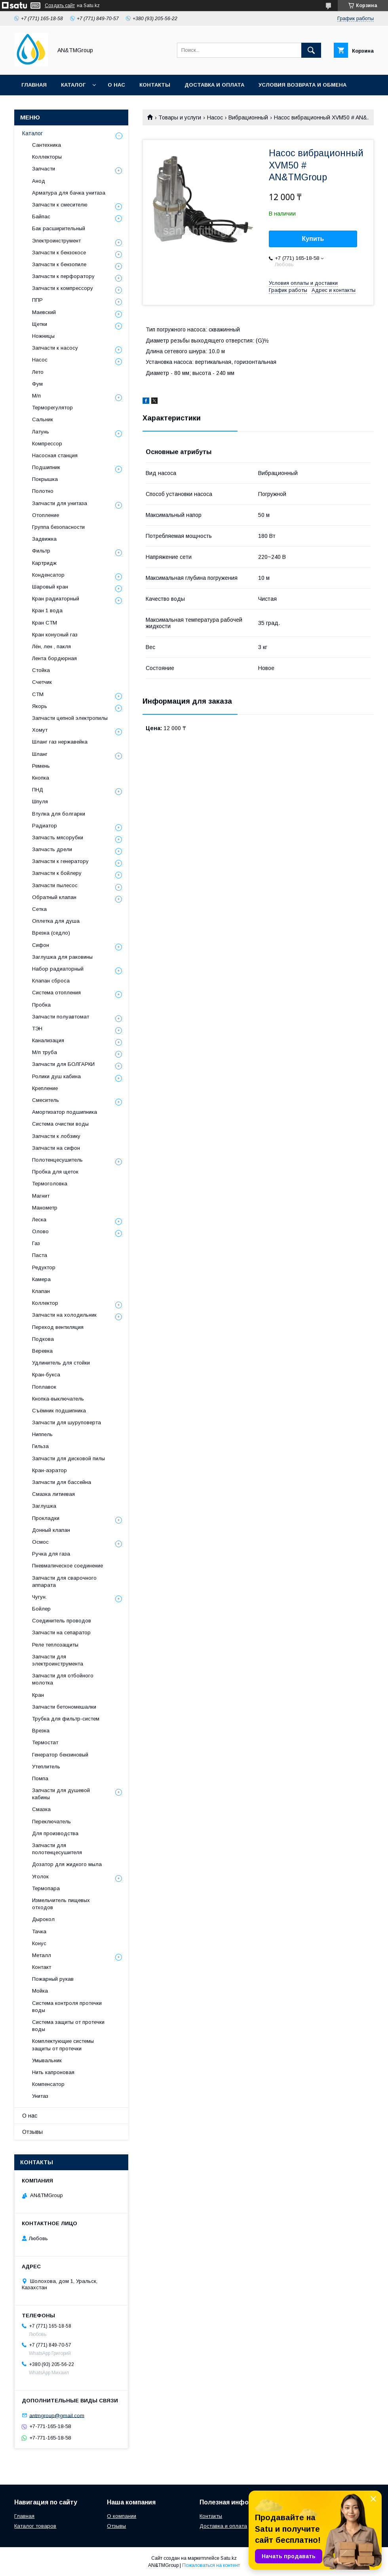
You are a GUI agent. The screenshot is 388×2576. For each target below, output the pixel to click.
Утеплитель (46, 1767)
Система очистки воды (60, 1124)
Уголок (40, 1876)
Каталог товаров (35, 2526)
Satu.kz (229, 2558)
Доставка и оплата (214, 85)
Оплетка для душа (56, 921)
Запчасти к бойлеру (57, 873)
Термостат (45, 1742)
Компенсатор (48, 2084)
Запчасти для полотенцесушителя (57, 1848)
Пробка (41, 1005)
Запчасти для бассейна (61, 1482)
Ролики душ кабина (56, 1076)
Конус (39, 1943)
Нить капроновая (53, 2072)
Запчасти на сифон (56, 1148)
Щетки (39, 324)
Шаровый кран (50, 587)
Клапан (41, 1291)
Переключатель (51, 1822)
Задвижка (44, 539)
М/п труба (44, 1052)
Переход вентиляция (58, 1327)
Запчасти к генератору (60, 861)
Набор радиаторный (58, 969)
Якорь (39, 706)
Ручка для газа (51, 1554)
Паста (39, 1255)
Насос (215, 117)
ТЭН (37, 1029)
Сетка (39, 909)
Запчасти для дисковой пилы (68, 1458)
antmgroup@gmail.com (56, 2415)
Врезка (40, 1731)
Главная (34, 85)
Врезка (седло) (51, 933)
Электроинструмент (56, 241)
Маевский (44, 312)
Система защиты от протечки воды (68, 2025)
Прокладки (45, 1518)
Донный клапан (51, 1530)
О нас (116, 85)
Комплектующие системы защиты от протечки (63, 2044)
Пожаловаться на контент (211, 2565)
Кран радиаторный (55, 599)
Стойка (41, 670)
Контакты (154, 85)
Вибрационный (248, 117)
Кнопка (40, 778)
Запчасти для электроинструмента (57, 1660)
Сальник (42, 419)
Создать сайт (60, 5)
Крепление (45, 1088)
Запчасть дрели (52, 849)
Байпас (41, 217)
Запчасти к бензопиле (59, 264)
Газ (36, 1243)
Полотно (42, 491)
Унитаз (40, 2096)
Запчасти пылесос (55, 885)
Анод (38, 181)
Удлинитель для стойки (61, 1363)
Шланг (40, 754)
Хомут (40, 730)
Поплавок (44, 1387)
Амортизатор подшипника (64, 1112)
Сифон (40, 945)
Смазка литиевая (53, 1494)
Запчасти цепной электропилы (70, 718)
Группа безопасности (58, 527)
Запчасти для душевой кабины (61, 1793)
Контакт (41, 1967)
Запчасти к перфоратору (63, 276)
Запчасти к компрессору (62, 288)
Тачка (39, 1931)
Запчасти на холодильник (64, 1315)
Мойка (40, 1991)
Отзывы (32, 2132)
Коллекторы (47, 157)
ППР (37, 300)
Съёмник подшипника (59, 1411)
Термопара (46, 1888)
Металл (41, 1955)
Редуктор (43, 1267)
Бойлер (41, 1609)
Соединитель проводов (61, 1621)
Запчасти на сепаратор (61, 1632)
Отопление (45, 515)
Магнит (40, 1196)
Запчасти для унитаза (59, 503)
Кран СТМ (44, 623)
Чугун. (39, 1597)
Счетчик (42, 682)
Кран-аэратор (49, 1470)
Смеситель (45, 1100)
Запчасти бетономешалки (64, 1707)
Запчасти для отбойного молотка (62, 1679)
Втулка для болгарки (58, 814)
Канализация (48, 1040)
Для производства (55, 1833)
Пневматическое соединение (67, 1566)
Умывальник (47, 2060)
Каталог (73, 85)
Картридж (44, 563)
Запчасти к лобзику (56, 1136)
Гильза (40, 1446)
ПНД (37, 790)
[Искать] (311, 50)
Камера (41, 1279)
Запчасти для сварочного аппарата (64, 1581)
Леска (39, 1220)
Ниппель (42, 1434)
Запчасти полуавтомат (60, 1017)
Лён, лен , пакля (51, 646)
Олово (40, 1231)
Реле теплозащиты (55, 1645)
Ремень (41, 766)
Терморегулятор (52, 408)
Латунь (40, 432)
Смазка (41, 1809)
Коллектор (45, 1303)
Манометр (44, 1208)
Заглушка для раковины (62, 957)
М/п (36, 396)
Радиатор (44, 826)
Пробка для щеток (55, 1172)
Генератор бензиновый (60, 1755)
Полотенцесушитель (57, 1160)
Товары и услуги (179, 117)
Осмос (40, 1542)
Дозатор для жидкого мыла (67, 1864)
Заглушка (44, 1506)
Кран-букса (46, 1375)
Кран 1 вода (47, 610)
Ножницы (43, 336)
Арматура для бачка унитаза (68, 193)
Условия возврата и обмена (302, 85)
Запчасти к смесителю (59, 205)
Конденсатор (48, 575)
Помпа (40, 1778)
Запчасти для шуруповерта (66, 1422)
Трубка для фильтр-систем (65, 1719)
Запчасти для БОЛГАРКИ (63, 1064)
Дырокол (43, 1919)
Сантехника (46, 145)
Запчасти (43, 169)
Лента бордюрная (54, 658)
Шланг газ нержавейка (59, 742)
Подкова (43, 1339)
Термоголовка (49, 1184)
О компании (121, 2516)
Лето (38, 372)
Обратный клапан (54, 897)
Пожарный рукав (53, 1979)
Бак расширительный (58, 228)
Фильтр (41, 551)
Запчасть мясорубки (57, 837)
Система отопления (56, 993)
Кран (38, 1695)
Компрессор (47, 444)
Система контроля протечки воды (67, 2006)
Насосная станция (55, 455)
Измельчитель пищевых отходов (61, 1903)
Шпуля (40, 801)
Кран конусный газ (55, 635)
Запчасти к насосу (55, 348)
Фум (37, 384)
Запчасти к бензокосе (59, 253)
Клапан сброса (51, 981)
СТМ (38, 694)
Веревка (42, 1351)
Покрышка (45, 479)
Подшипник (46, 467)
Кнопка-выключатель (58, 1399)
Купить (313, 238)
